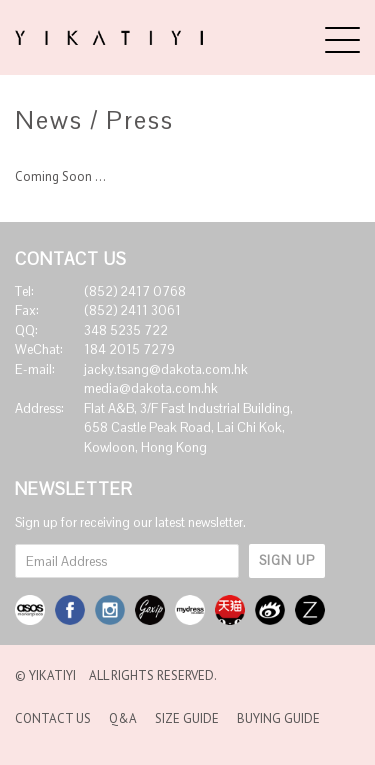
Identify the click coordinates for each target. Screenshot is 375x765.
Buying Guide (278, 718)
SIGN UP (287, 560)
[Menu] (342, 39)
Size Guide (187, 718)
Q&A (123, 718)
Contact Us (53, 718)
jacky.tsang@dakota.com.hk (166, 369)
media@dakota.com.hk (151, 388)
